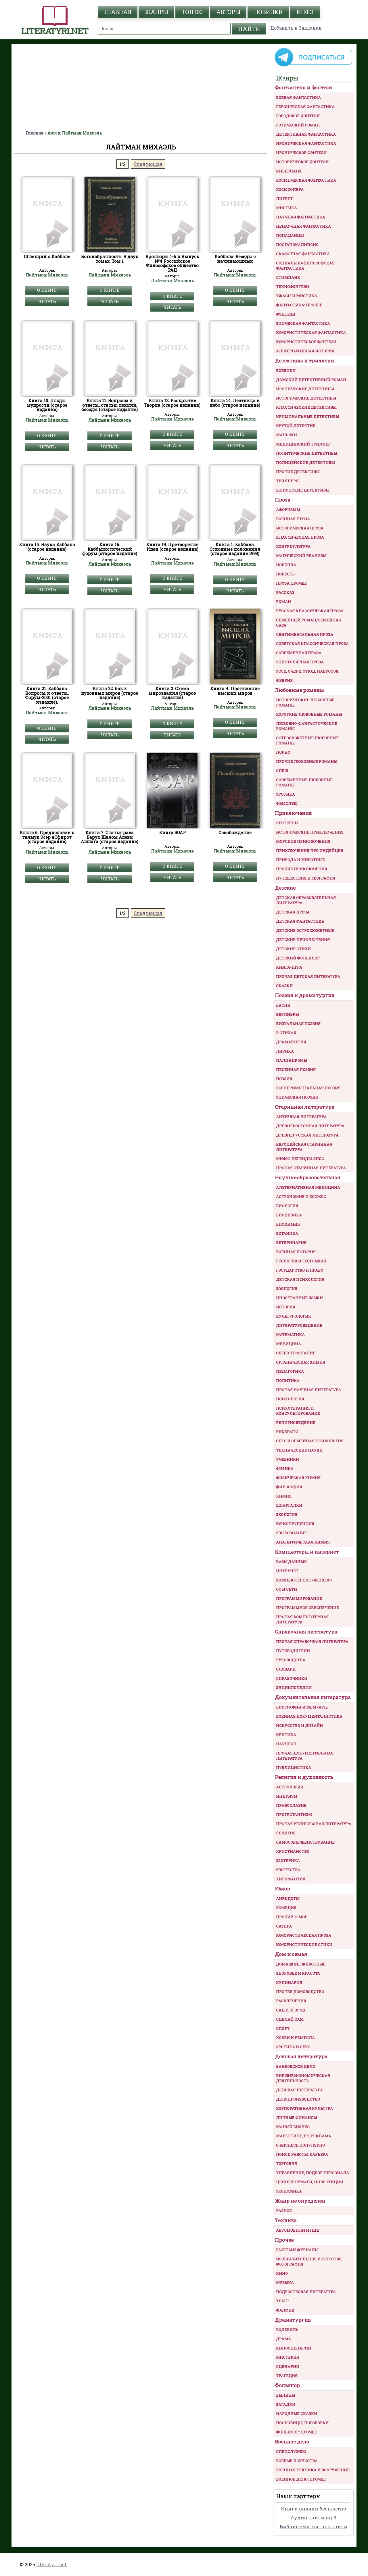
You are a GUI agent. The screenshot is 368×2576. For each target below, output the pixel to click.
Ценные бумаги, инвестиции (309, 2182)
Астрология (289, 1787)
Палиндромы (291, 1060)
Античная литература (301, 1116)
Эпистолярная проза (300, 662)
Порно (283, 752)
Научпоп (286, 1743)
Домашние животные (300, 1964)
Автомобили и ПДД (297, 2230)
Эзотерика (288, 1860)
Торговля (286, 2163)
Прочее (284, 2240)
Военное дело (292, 2441)
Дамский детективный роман (311, 379)
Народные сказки (296, 2413)
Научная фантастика (300, 217)
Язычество (288, 1869)
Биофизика (289, 1215)
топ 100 (192, 12)
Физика (285, 1468)
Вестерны (287, 823)
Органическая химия (300, 1362)
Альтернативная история (305, 351)
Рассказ (285, 592)
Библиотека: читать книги (313, 2526)
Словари (286, 1669)
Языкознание (291, 1532)
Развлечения (291, 2000)
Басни (283, 1005)
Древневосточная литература (310, 1125)
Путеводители (293, 1650)
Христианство (292, 1851)
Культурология (293, 1316)
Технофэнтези (292, 286)
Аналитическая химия (303, 1542)
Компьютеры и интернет (307, 1551)
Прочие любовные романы (306, 761)
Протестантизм (294, 1814)
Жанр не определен (300, 2200)
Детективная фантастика (306, 134)
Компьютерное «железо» (304, 1580)
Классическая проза (300, 537)
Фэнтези (285, 314)
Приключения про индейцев (309, 850)
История (285, 1307)
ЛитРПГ (284, 198)
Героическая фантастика (305, 106)
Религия (286, 1833)
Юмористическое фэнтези (306, 341)
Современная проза (298, 652)
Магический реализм (301, 555)
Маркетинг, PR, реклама (303, 2136)
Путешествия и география (305, 878)
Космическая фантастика (306, 180)
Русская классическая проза (310, 610)
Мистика (286, 207)
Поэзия (284, 1078)
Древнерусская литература (307, 1135)
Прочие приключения (301, 869)
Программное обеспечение (307, 1607)
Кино (282, 2273)
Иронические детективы (305, 388)
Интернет (287, 1570)
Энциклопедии (294, 1687)
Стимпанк (288, 277)
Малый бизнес (293, 2126)
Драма (283, 2338)
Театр (282, 2301)
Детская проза (293, 912)
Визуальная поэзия (298, 1023)
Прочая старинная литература (311, 1167)
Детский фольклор (298, 958)
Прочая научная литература (308, 1389)
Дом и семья (291, 1954)
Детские (285, 887)
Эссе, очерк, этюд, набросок (307, 671)
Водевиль (287, 2329)
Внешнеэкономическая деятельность (303, 2078)
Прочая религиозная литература (313, 1823)
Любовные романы (299, 690)
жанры (156, 12)
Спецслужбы (291, 2451)
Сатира (284, 1926)
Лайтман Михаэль (47, 275)
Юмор (282, 1888)
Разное (284, 2210)
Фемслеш (286, 803)
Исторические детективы (306, 398)
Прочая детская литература (308, 976)
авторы (228, 12)
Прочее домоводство (300, 1991)
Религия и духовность (304, 1777)
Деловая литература (301, 2056)
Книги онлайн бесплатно (313, 2508)
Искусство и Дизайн (299, 1725)
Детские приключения (303, 939)
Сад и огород (290, 2010)
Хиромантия (290, 1879)
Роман (283, 601)
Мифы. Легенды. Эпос (300, 1158)
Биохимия (288, 1224)
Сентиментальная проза (304, 634)
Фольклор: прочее (296, 2432)
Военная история (296, 1251)
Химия (284, 1496)
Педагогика (290, 1371)
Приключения (293, 813)
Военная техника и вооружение (313, 2470)
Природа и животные (300, 859)
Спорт (283, 2028)
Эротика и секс (293, 2046)
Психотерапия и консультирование (298, 1411)
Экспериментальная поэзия (308, 1088)
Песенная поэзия (296, 1069)
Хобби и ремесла (295, 2037)
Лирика (285, 1051)
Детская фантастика (300, 921)
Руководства (290, 1660)
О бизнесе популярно (300, 2145)
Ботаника (287, 1233)
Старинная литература (304, 1106)
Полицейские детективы (305, 462)
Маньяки (286, 434)
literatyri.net (51, 2564)
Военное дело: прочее (301, 2479)
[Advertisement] (140, 87)
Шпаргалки (289, 1505)
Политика (288, 1380)
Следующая (148, 164)
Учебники (287, 1459)
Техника (286, 2220)
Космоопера (290, 189)
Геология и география (301, 1261)
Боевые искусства (297, 2460)
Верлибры (287, 1014)
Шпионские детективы (302, 490)
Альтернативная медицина (308, 1187)
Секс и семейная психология (310, 1441)
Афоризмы (288, 509)
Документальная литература (313, 1697)
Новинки (268, 12)
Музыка (285, 2282)
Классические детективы (306, 407)
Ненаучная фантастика (303, 226)
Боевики (286, 370)
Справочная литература (306, 1631)
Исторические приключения (310, 832)
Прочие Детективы (297, 471)
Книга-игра (289, 967)
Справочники (291, 1678)
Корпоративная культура (304, 2108)
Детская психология (300, 1279)
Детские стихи (293, 948)
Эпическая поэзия (297, 1097)
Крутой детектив (295, 425)
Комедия (286, 1907)
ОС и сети (286, 1589)
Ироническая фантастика (306, 143)
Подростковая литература (306, 2291)
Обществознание (295, 1353)
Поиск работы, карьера (302, 2154)
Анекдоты (287, 1898)
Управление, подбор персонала (312, 2172)
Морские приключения (303, 841)
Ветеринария (291, 1242)
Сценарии (287, 2366)
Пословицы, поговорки (302, 2422)
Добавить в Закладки (296, 28)
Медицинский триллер (303, 444)
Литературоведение (299, 1325)
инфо (304, 12)
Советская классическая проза (312, 643)
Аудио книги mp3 (313, 2517)
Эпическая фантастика (303, 323)
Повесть (285, 574)
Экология (286, 1514)
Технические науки (299, 1450)
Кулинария (289, 1982)
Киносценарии (293, 2348)
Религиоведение (295, 1422)
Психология (290, 1399)
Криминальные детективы (307, 416)
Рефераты (287, 1431)
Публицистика (293, 1767)
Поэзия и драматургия (304, 995)
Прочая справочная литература (312, 1641)
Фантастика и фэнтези (303, 87)
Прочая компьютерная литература (302, 1619)
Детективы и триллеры (305, 360)
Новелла (286, 564)
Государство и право (299, 1270)
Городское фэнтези (298, 115)
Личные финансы (296, 2117)
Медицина (288, 1343)
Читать (47, 301)
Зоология (286, 1288)
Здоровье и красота (298, 1973)
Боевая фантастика (298, 97)
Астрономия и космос (301, 1196)
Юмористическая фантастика (311, 332)
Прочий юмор (291, 1916)
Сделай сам (290, 2019)
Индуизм (286, 1796)
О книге (47, 290)
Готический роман (298, 125)
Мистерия (287, 2357)
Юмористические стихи (304, 1944)
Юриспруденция (295, 1523)
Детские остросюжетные (305, 930)
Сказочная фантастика (303, 253)
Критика (286, 1734)
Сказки (284, 985)
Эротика (285, 794)
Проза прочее (291, 583)
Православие (291, 1805)
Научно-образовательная (307, 1177)
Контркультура (293, 546)
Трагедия (287, 2375)
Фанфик (285, 2310)
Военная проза (293, 518)
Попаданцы (290, 235)
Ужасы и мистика (296, 295)
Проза (282, 499)
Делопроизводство (298, 2099)
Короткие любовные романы (309, 714)
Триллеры (287, 480)
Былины (285, 2395)
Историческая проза (299, 528)
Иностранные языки (299, 1297)
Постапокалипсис (297, 244)
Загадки (285, 2404)
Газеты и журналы (297, 2249)
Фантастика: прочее (299, 305)
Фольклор (287, 2385)
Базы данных (291, 1561)
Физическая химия (298, 1477)
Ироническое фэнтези (301, 152)
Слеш (282, 770)
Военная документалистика (309, 1716)
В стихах (286, 1032)
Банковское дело (295, 2066)
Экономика (289, 2191)
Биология (287, 1205)
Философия (289, 1486)
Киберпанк (289, 171)
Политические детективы (306, 453)
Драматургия (291, 1042)
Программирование (299, 1598)
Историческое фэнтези (302, 161)
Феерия (284, 680)
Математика (290, 1334)
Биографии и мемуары (301, 1707)
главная (117, 12)
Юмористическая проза (303, 1935)
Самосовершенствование (305, 1842)
